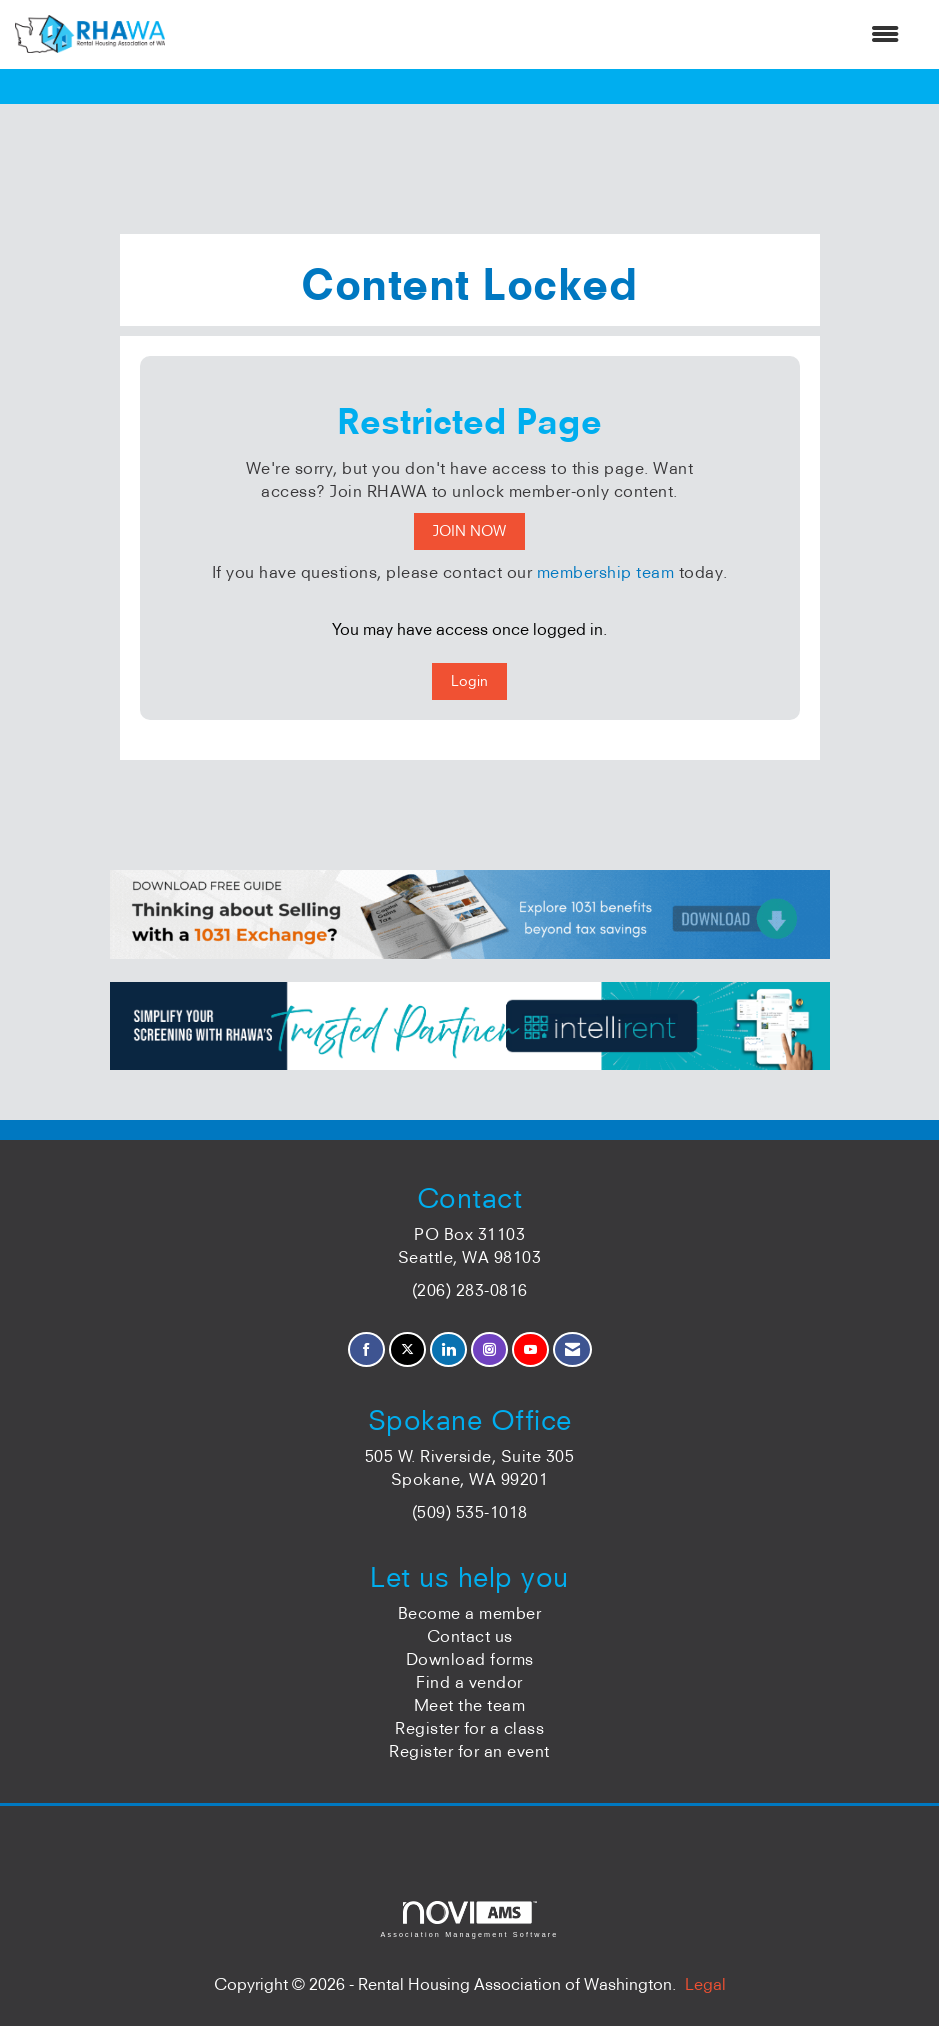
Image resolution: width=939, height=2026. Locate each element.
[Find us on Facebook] (366, 1349)
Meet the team (470, 1705)
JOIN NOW (469, 531)
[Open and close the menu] (542, 34)
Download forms (470, 1659)
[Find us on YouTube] (530, 1349)
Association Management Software (469, 1919)
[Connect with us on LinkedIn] (448, 1349)
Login (469, 681)
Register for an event (469, 1751)
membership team (606, 572)
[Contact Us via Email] (572, 1349)
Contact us (470, 1636)
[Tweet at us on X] (407, 1349)
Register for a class (469, 1728)
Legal (705, 1984)
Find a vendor (469, 1682)
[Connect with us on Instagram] (489, 1349)
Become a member (470, 1613)
